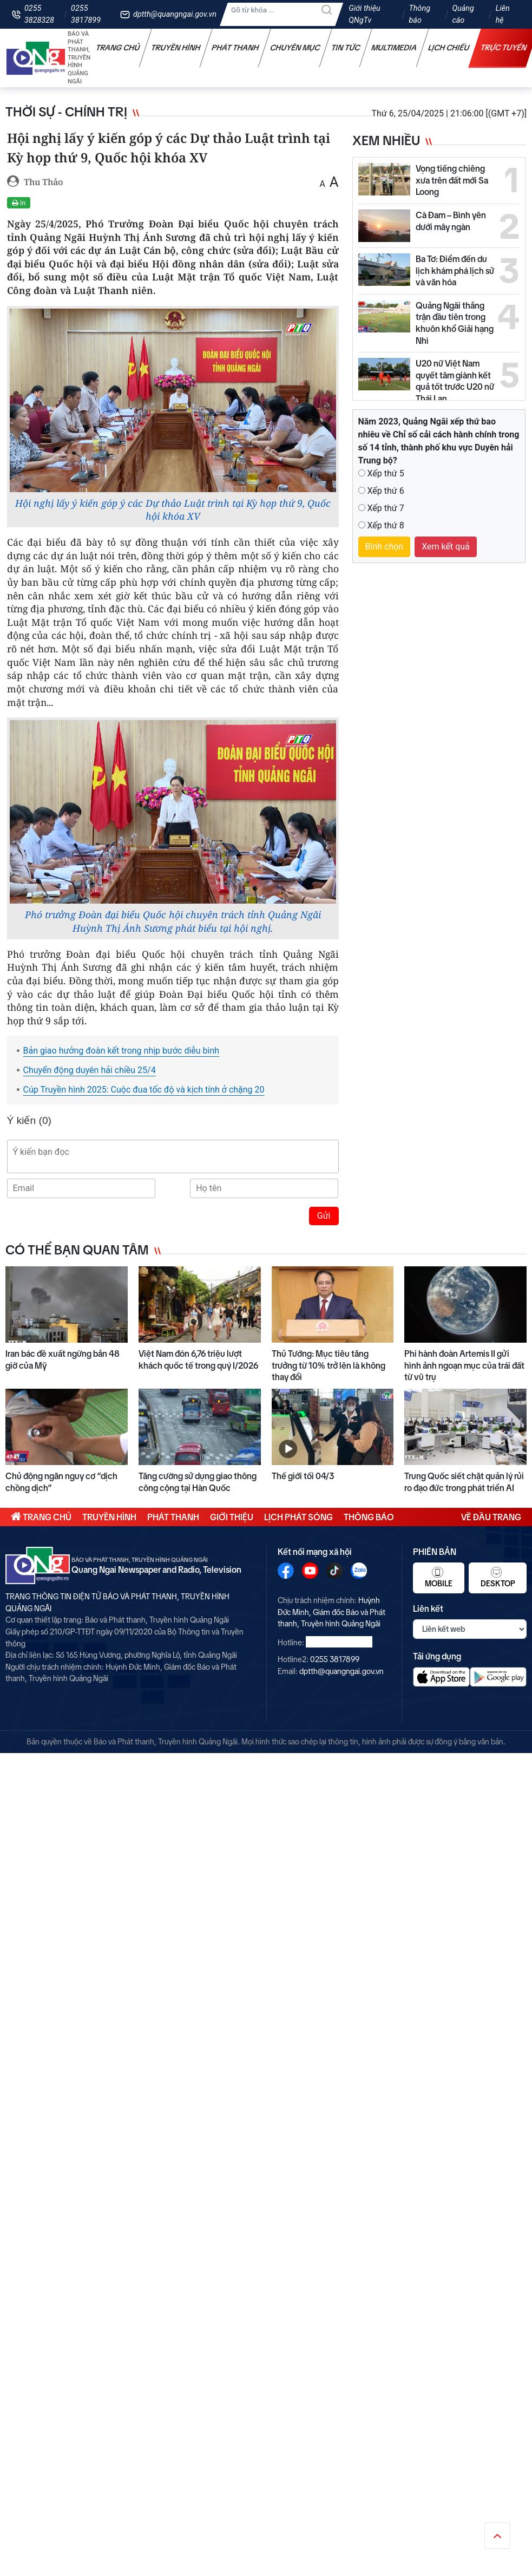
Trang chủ (118, 47)
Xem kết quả (446, 546)
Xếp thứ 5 (385, 473)
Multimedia (394, 47)
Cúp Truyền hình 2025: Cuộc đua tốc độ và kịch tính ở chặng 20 (144, 1089)
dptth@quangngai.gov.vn (174, 14)
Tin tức (346, 47)
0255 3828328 (39, 14)
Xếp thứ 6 (385, 491)
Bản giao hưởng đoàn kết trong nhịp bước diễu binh (121, 1050)
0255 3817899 (86, 14)
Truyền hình (176, 47)
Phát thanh (235, 47)
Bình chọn (384, 546)
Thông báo (419, 14)
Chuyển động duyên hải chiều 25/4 (89, 1070)
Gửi (324, 1216)
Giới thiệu (231, 1517)
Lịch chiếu (449, 47)
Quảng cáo (463, 14)
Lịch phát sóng (298, 1517)
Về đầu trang (491, 1517)
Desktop (498, 1577)
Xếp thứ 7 (385, 508)
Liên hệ (503, 14)
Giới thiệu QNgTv (364, 14)
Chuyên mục (295, 47)
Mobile (438, 1577)
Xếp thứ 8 (385, 525)
